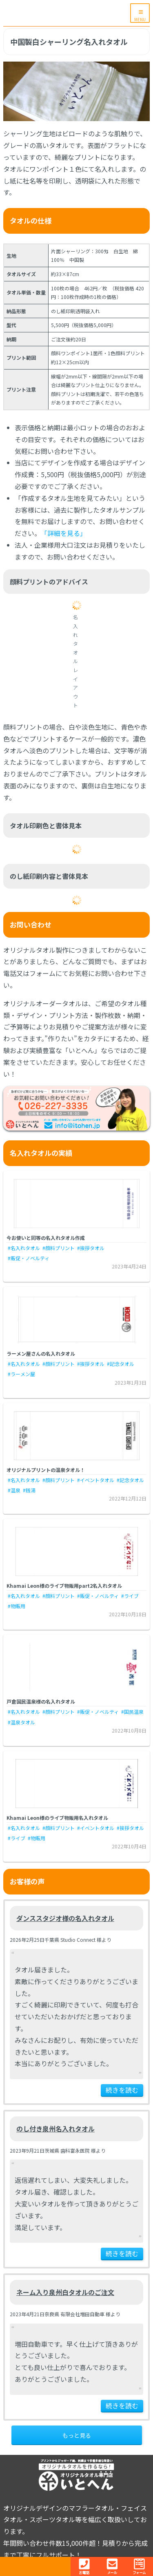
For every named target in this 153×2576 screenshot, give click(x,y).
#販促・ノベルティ (28, 1258)
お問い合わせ (30, 924)
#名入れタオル (24, 1247)
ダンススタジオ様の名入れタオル (65, 1918)
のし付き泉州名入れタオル (55, 2128)
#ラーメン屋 (21, 1373)
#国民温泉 (132, 1711)
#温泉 (14, 1490)
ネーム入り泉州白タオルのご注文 (65, 2292)
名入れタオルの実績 (41, 1153)
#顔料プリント (58, 1247)
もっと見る (76, 2435)
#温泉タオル (21, 1722)
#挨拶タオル (90, 1247)
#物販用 (16, 1605)
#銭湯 (29, 1490)
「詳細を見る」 (63, 533)
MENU (140, 19)
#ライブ (130, 1595)
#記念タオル (120, 1363)
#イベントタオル (95, 1479)
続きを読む (122, 2090)
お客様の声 (27, 1881)
